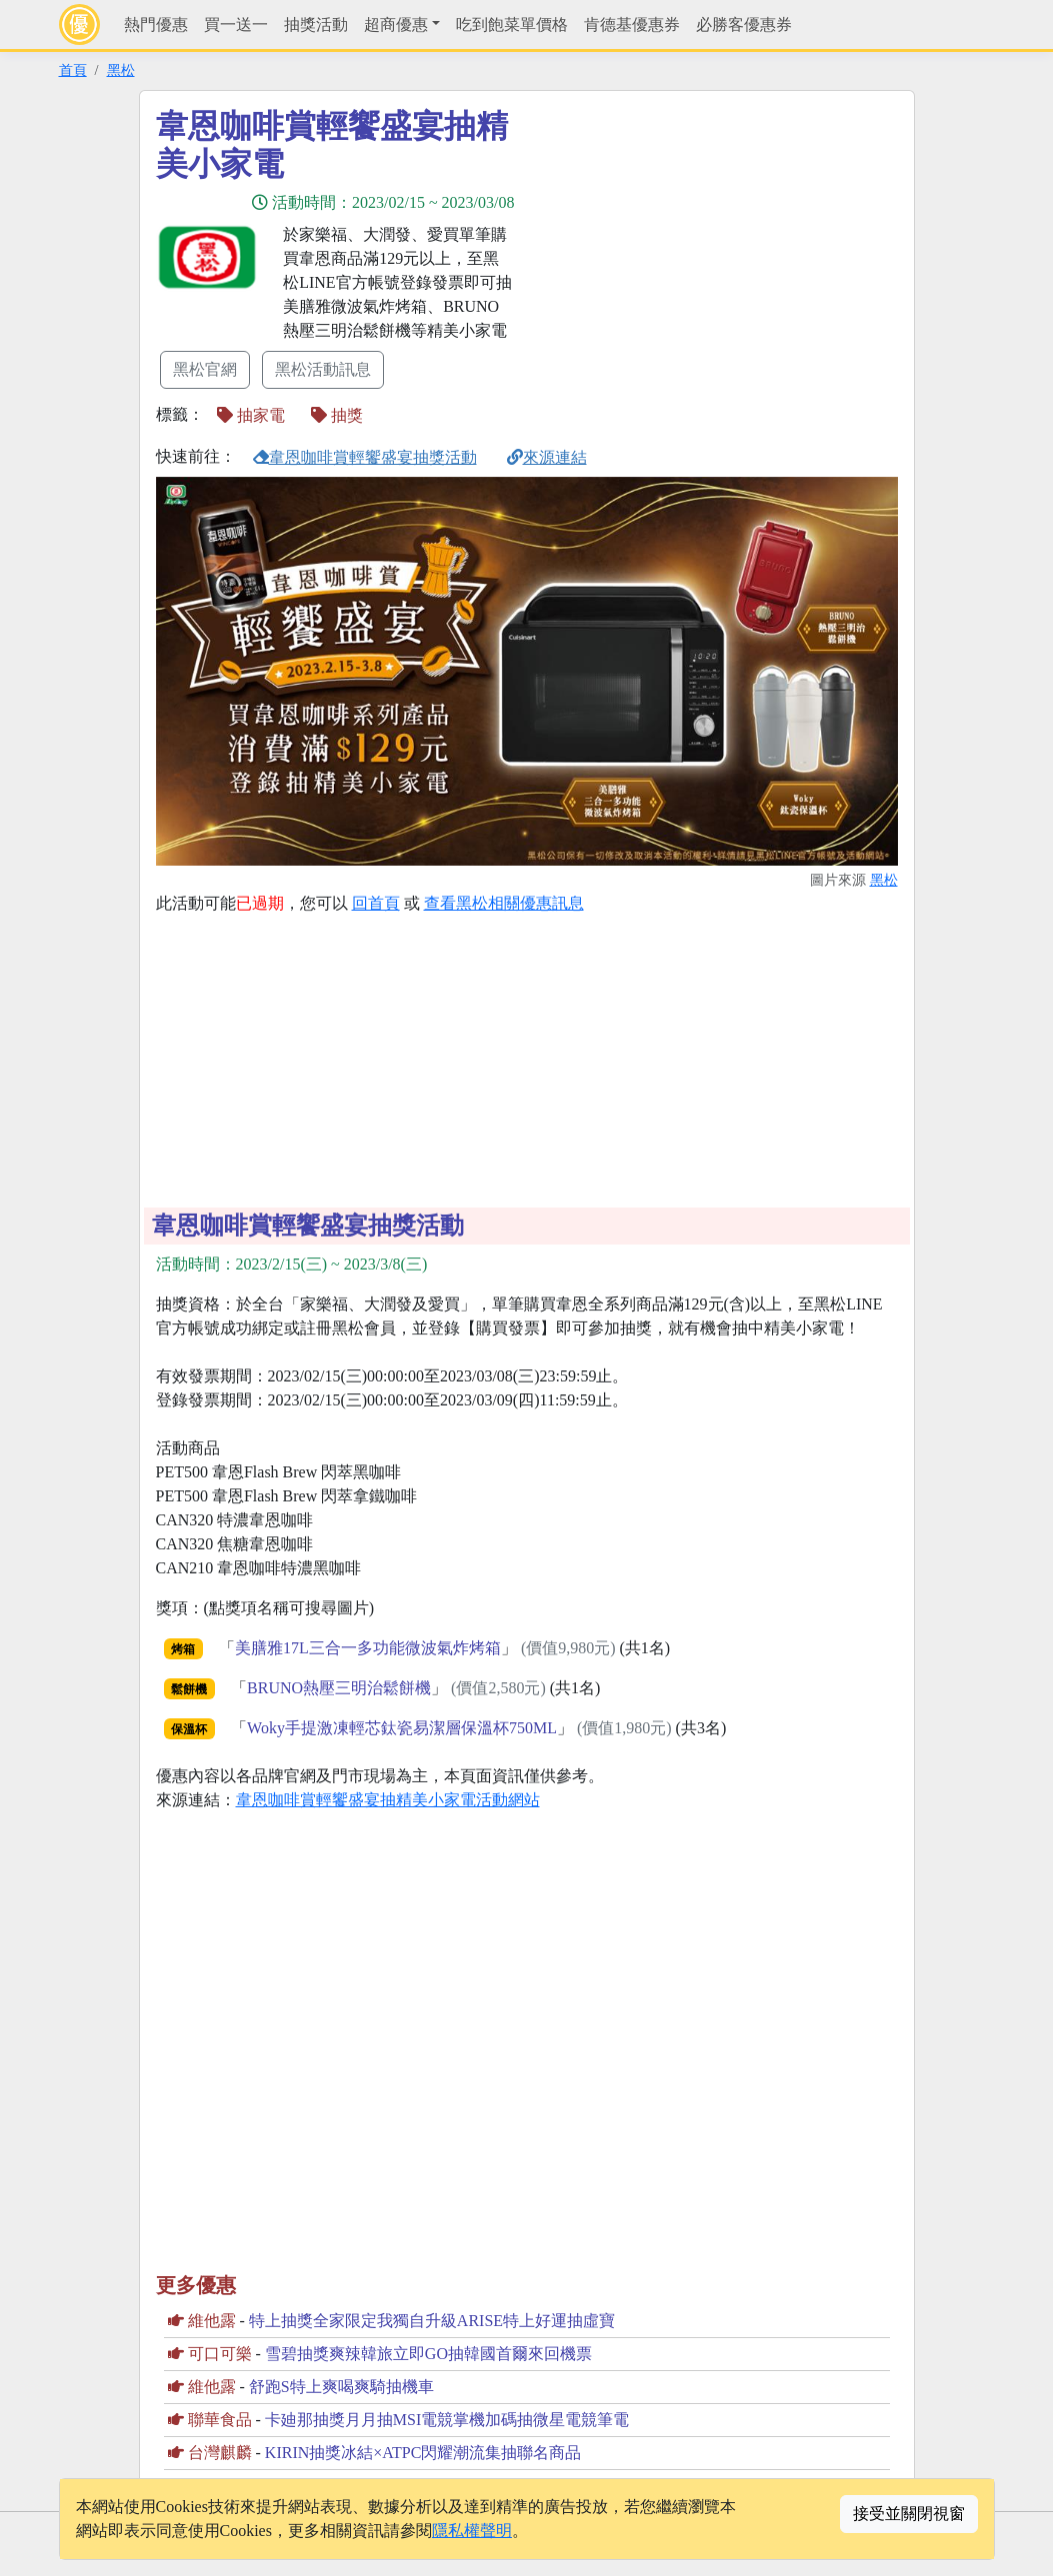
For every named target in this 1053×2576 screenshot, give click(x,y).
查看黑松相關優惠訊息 (504, 903)
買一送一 (236, 24)
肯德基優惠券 (632, 24)
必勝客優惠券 (744, 24)
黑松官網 (205, 369)
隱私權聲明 (472, 2530)
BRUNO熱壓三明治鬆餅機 (339, 1687)
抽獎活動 (316, 24)
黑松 (121, 70)
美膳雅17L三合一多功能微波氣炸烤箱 (368, 1647)
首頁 (73, 70)
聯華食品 (220, 2419)
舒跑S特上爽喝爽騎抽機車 (341, 2386)
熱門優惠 (156, 24)
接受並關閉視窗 (909, 2513)
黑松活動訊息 (323, 369)
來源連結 (547, 457)
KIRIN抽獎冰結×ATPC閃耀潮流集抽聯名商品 (423, 2452)
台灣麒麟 (220, 2452)
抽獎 (337, 415)
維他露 (212, 2320)
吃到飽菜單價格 (512, 24)
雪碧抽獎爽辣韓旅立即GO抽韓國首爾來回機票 (428, 2353)
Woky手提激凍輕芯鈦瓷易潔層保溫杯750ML (402, 1727)
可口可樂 (220, 2353)
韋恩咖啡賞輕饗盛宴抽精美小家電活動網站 (388, 1799)
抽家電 (251, 415)
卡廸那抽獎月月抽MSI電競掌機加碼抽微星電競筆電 (447, 2419)
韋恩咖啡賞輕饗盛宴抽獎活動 (365, 457)
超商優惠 (396, 24)
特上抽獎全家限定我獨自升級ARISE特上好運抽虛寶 (432, 2320)
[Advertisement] (707, 247)
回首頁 (376, 903)
